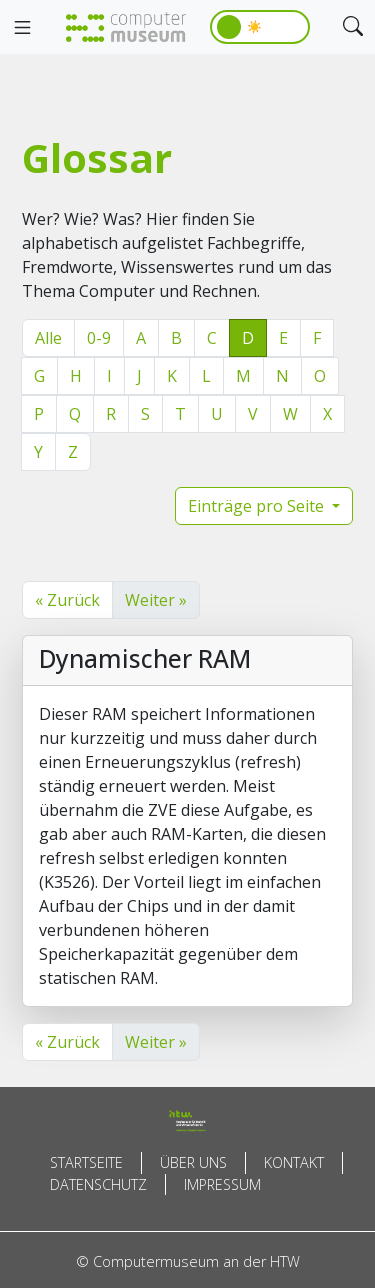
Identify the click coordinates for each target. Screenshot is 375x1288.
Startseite (86, 1162)
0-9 (99, 338)
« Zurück (67, 600)
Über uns (193, 1162)
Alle (48, 338)
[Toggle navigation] (22, 28)
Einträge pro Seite (258, 506)
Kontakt (294, 1162)
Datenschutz (98, 1184)
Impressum (222, 1184)
